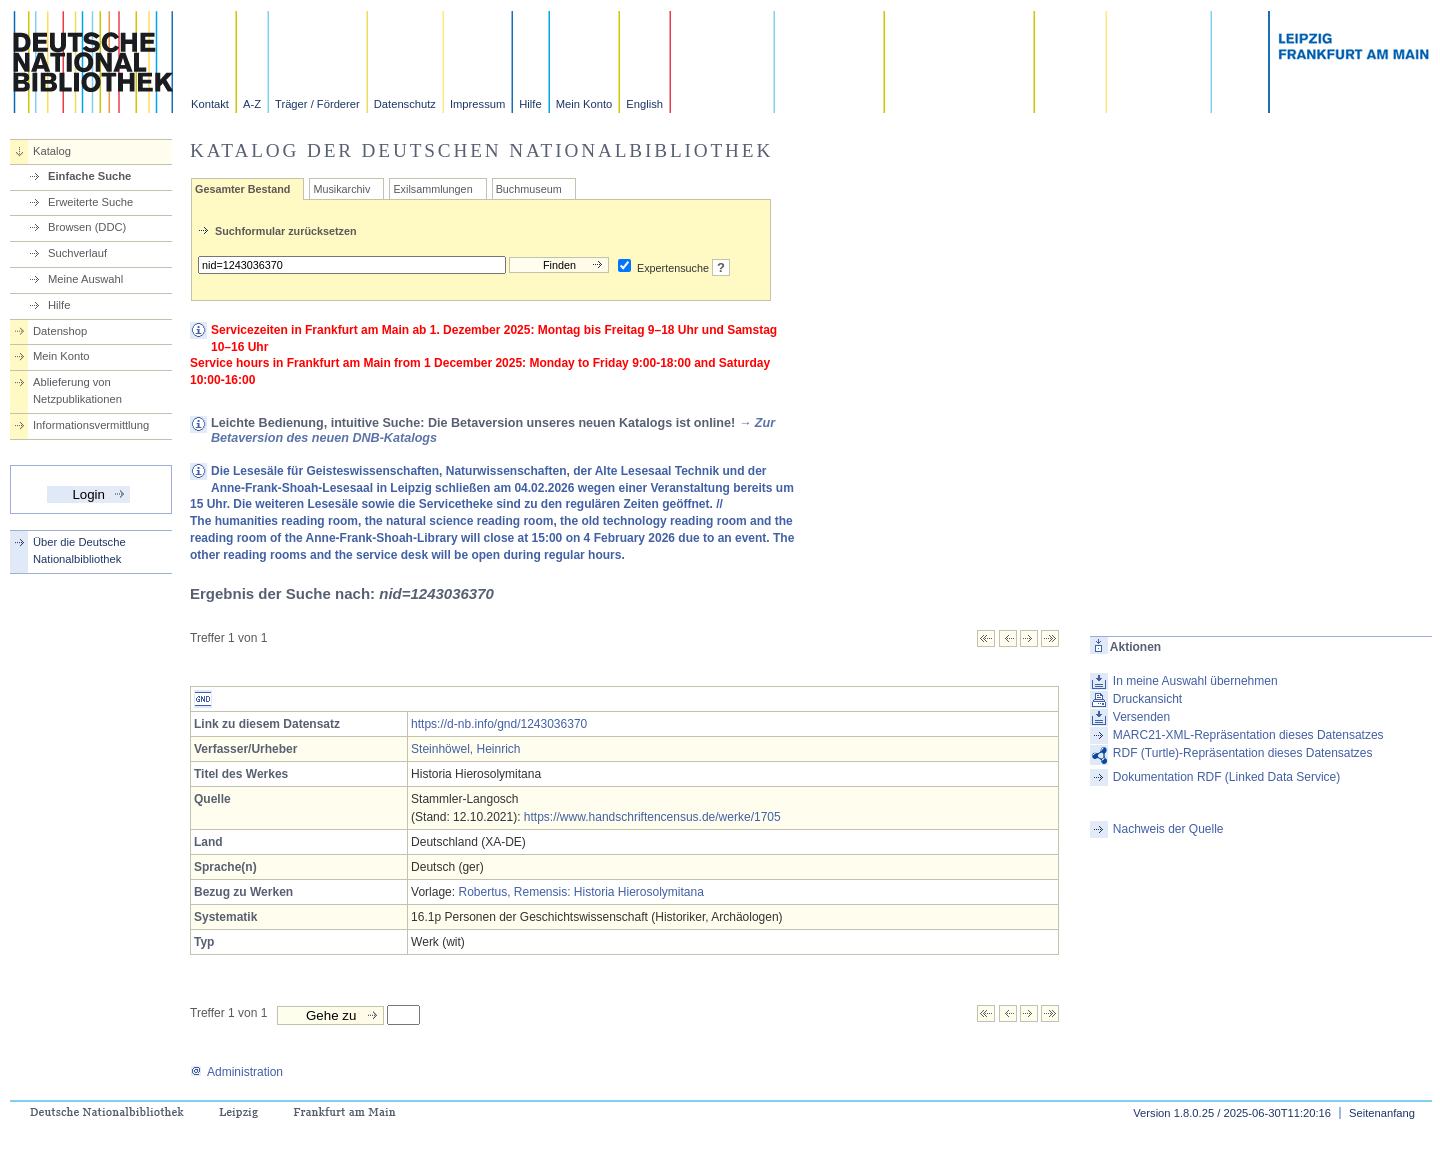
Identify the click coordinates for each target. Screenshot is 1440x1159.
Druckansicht (1147, 699)
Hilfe (530, 104)
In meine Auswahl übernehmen (1195, 681)
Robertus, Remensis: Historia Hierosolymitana (580, 892)
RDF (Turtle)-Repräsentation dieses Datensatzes (1243, 753)
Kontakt (210, 104)
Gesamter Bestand (242, 189)
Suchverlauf (77, 253)
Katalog (52, 151)
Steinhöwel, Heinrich (465, 749)
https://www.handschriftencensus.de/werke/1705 (652, 817)
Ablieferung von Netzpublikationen (77, 390)
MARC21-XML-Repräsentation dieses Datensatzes (1248, 735)
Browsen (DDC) (87, 227)
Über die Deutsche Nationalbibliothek (79, 550)
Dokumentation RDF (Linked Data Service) (1226, 777)
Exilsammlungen (432, 189)
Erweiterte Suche (90, 202)
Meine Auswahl (85, 279)
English (644, 104)
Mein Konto (584, 104)
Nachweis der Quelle (1168, 829)
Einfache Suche (89, 176)
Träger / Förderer (317, 104)
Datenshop (60, 331)
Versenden (1141, 717)
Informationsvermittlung (91, 425)
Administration (236, 1072)
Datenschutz (405, 104)
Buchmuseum (529, 189)
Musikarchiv (341, 189)
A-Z (252, 104)
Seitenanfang (1382, 1113)
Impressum (477, 104)
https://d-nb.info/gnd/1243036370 (499, 724)
